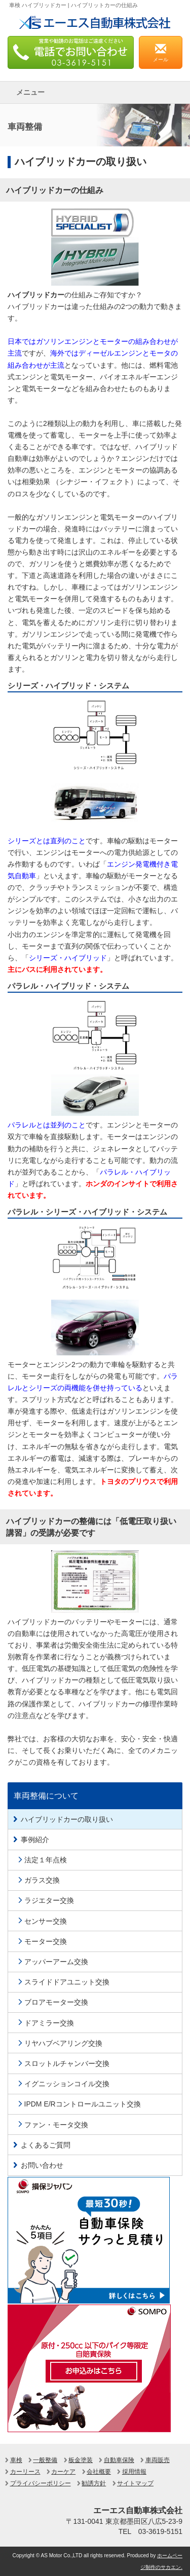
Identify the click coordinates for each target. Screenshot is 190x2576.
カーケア (63, 2471)
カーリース (25, 2471)
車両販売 (157, 2460)
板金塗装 (80, 2460)
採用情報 (134, 2471)
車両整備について (46, 1795)
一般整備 (45, 2460)
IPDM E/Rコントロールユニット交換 (82, 2104)
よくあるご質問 (45, 2145)
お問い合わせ (42, 2165)
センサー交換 (45, 1921)
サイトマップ (135, 2483)
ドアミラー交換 (49, 2023)
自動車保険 (119, 2460)
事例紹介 (35, 1840)
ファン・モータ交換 (56, 2125)
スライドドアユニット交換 (66, 1982)
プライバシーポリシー (40, 2483)
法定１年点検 (45, 1860)
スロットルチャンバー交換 (66, 2063)
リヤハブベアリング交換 (63, 2043)
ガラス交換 (42, 1880)
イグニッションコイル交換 (66, 2084)
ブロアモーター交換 (56, 2002)
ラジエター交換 (49, 1900)
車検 (16, 2460)
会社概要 (99, 2471)
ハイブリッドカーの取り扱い (67, 1819)
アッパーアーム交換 (56, 1962)
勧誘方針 (94, 2483)
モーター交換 (45, 1941)
